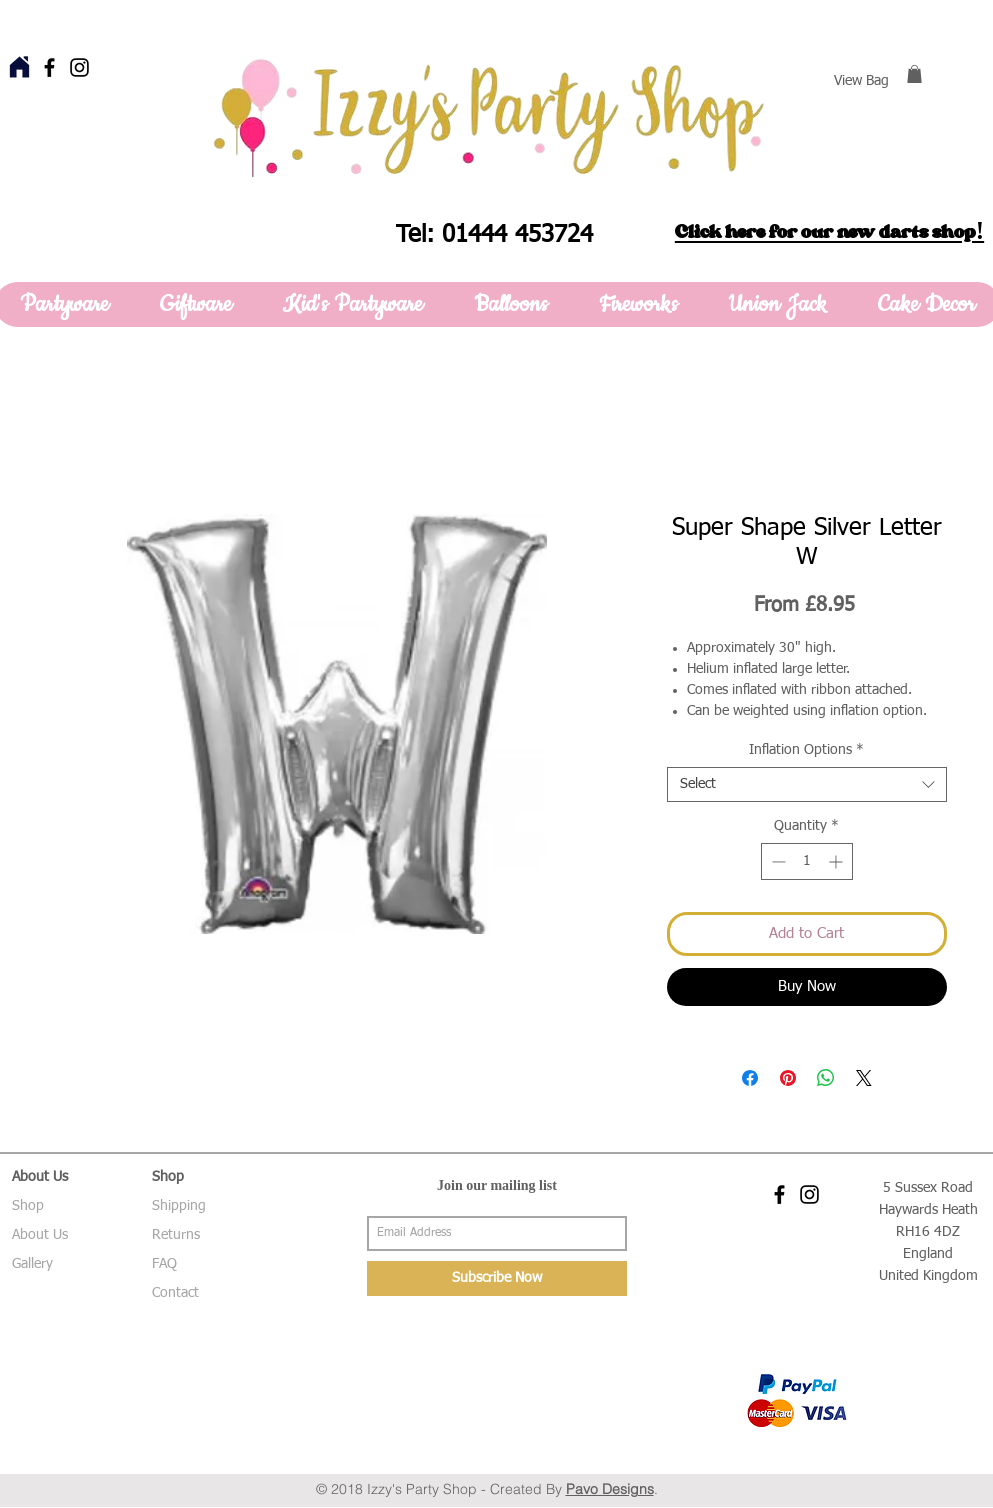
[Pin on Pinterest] (788, 1078)
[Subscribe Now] (497, 1278)
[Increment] (837, 861)
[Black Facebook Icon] (49, 67)
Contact (175, 1293)
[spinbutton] (807, 861)
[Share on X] (864, 1078)
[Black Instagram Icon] (79, 67)
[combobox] (807, 784)
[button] (914, 74)
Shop (28, 1206)
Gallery (32, 1264)
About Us (40, 1235)
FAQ (164, 1264)
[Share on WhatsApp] (826, 1078)
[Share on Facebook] (750, 1078)
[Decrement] (776, 861)
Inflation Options (806, 750)
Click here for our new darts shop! (829, 232)
